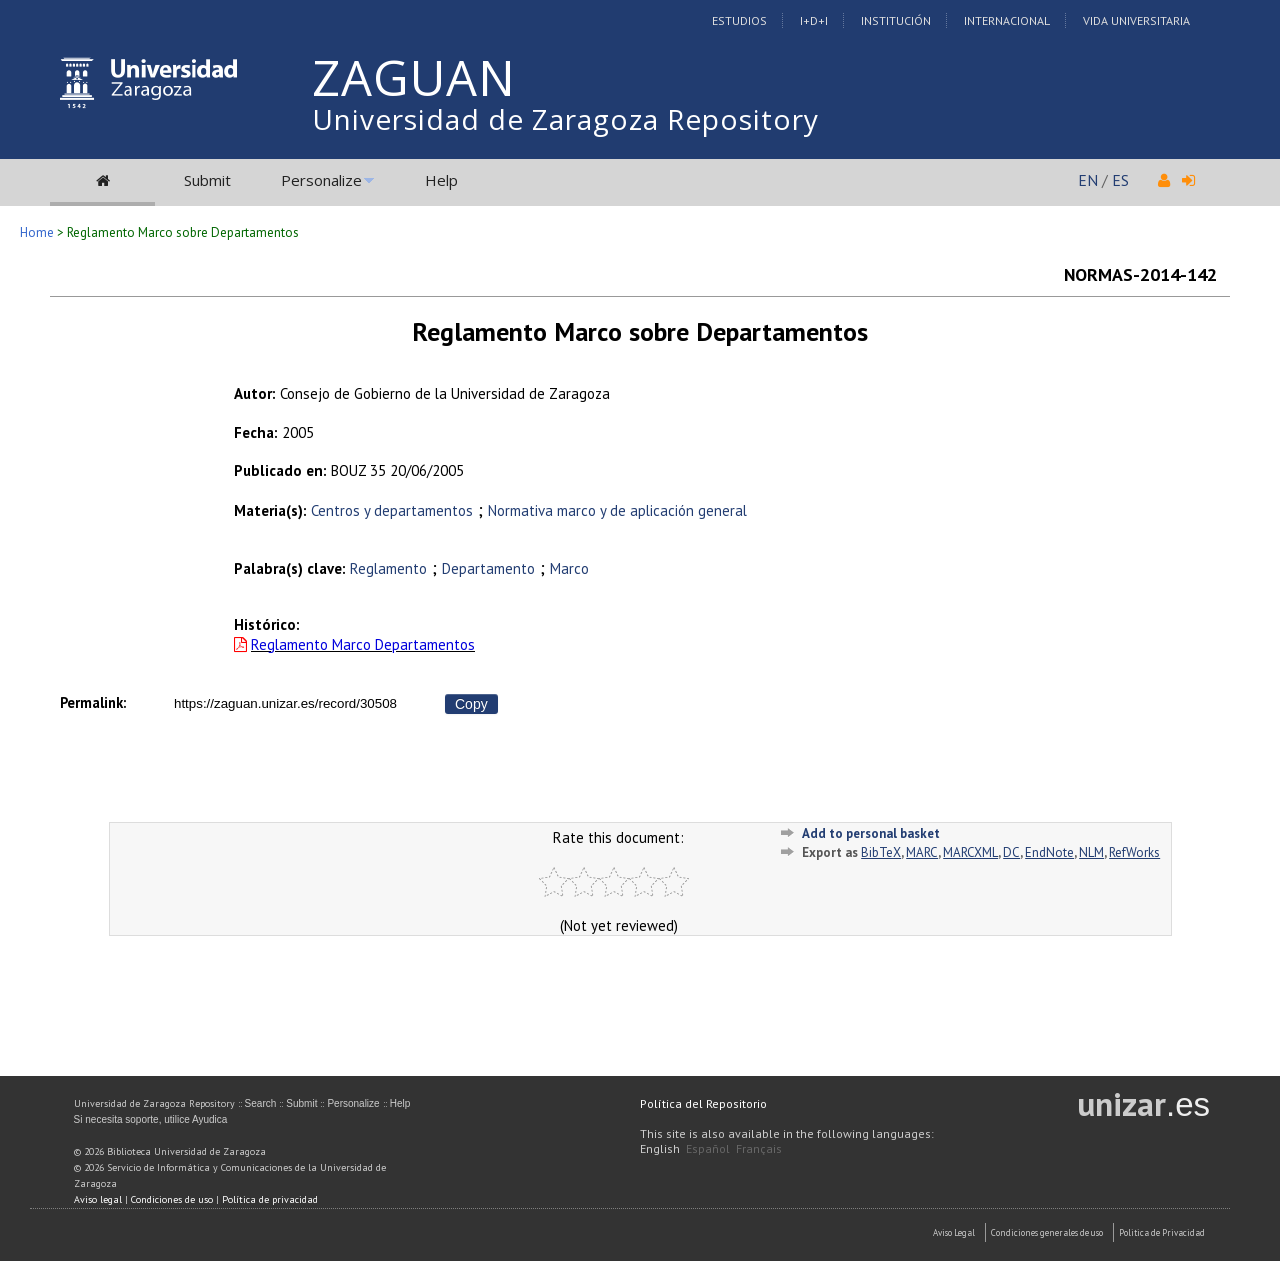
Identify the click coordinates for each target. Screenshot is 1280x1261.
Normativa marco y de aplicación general (617, 510)
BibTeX (881, 852)
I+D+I (814, 20)
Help (441, 180)
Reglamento (388, 568)
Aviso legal (98, 1199)
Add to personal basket (871, 833)
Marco (569, 568)
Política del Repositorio (703, 1103)
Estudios (739, 20)
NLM (1091, 852)
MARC (922, 852)
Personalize (321, 180)
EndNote (1049, 852)
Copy (471, 704)
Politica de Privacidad (1162, 1232)
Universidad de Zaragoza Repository (565, 119)
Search (261, 1103)
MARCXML (970, 852)
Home (37, 232)
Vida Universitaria (1136, 20)
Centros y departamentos (392, 510)
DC (1011, 852)
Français (759, 1148)
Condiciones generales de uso (1047, 1232)
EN (1088, 180)
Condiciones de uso (172, 1199)
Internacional (1007, 20)
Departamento (488, 568)
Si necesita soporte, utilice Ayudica (151, 1119)
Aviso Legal (954, 1232)
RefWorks (1134, 852)
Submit (207, 180)
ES (1120, 180)
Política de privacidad (270, 1199)
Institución (896, 20)
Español (708, 1148)
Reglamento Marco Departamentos (363, 644)
